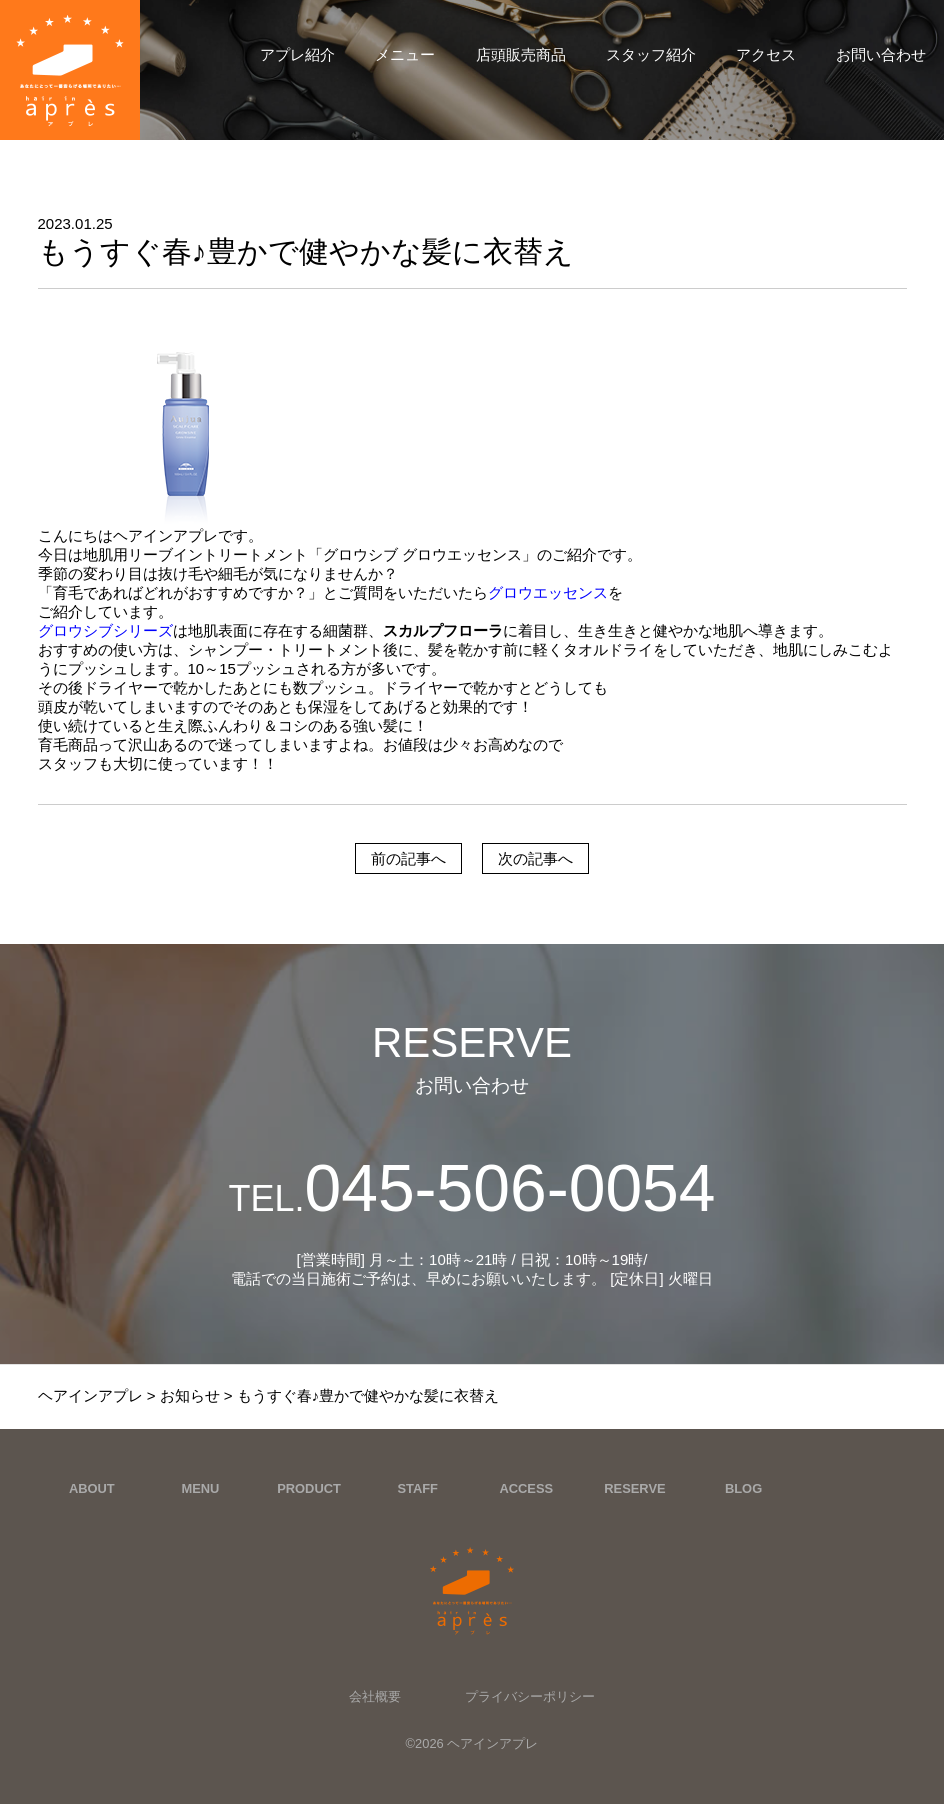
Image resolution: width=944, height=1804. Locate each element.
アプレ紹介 (297, 54)
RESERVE (634, 1488)
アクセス (766, 54)
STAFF (417, 1488)
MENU (200, 1488)
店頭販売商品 (521, 54)
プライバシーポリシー (530, 1696)
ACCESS (526, 1488)
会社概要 (375, 1696)
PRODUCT (309, 1488)
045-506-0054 (471, 1188)
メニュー (405, 54)
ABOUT (92, 1488)
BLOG (743, 1488)
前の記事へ (408, 858)
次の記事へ (535, 858)
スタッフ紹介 (651, 54)
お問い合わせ (881, 54)
